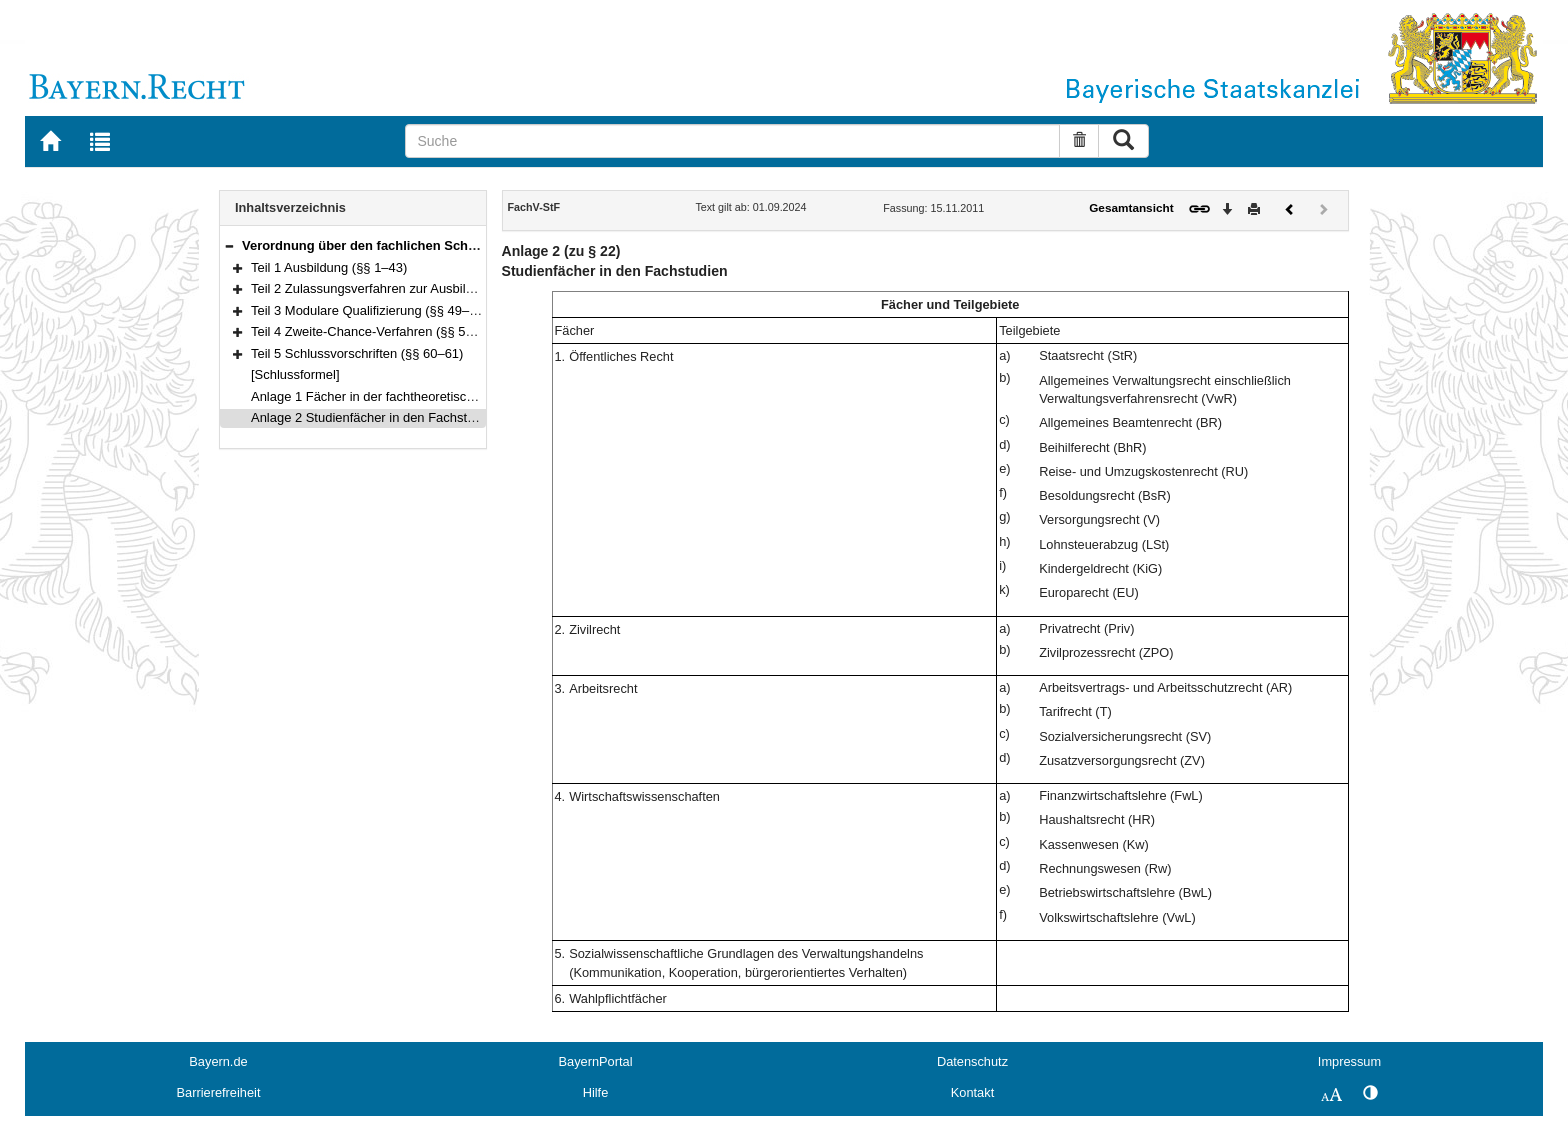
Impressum (1349, 1061)
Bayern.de (218, 1061)
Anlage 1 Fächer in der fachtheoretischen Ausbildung (403, 396)
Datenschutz (972, 1061)
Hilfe (596, 1092)
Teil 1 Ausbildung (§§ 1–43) (329, 267)
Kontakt (972, 1092)
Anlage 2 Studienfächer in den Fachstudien (375, 417)
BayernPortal (596, 1061)
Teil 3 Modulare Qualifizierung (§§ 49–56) (369, 310)
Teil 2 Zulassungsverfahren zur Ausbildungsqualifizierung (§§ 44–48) (447, 288)
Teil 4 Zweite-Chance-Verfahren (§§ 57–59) (375, 331)
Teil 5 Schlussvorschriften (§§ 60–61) (357, 353)
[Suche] (732, 141)
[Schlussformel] (295, 374)
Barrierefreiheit (219, 1092)
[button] (229, 245)
